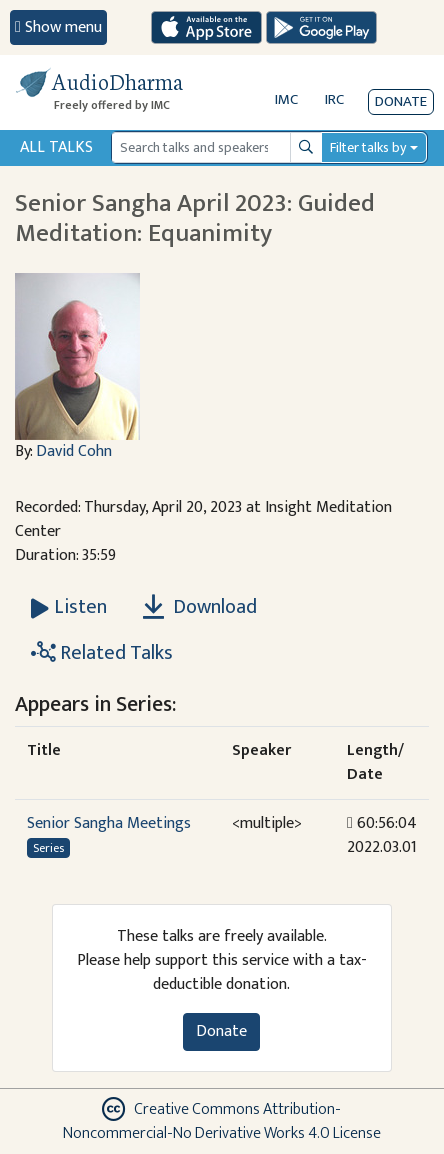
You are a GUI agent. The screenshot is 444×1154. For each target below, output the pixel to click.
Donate (401, 101)
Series (48, 848)
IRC (334, 99)
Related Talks (102, 653)
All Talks (56, 147)
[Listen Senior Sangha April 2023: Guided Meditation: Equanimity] (69, 607)
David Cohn (74, 451)
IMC (286, 99)
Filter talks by (368, 147)
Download (200, 607)
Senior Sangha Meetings (109, 823)
